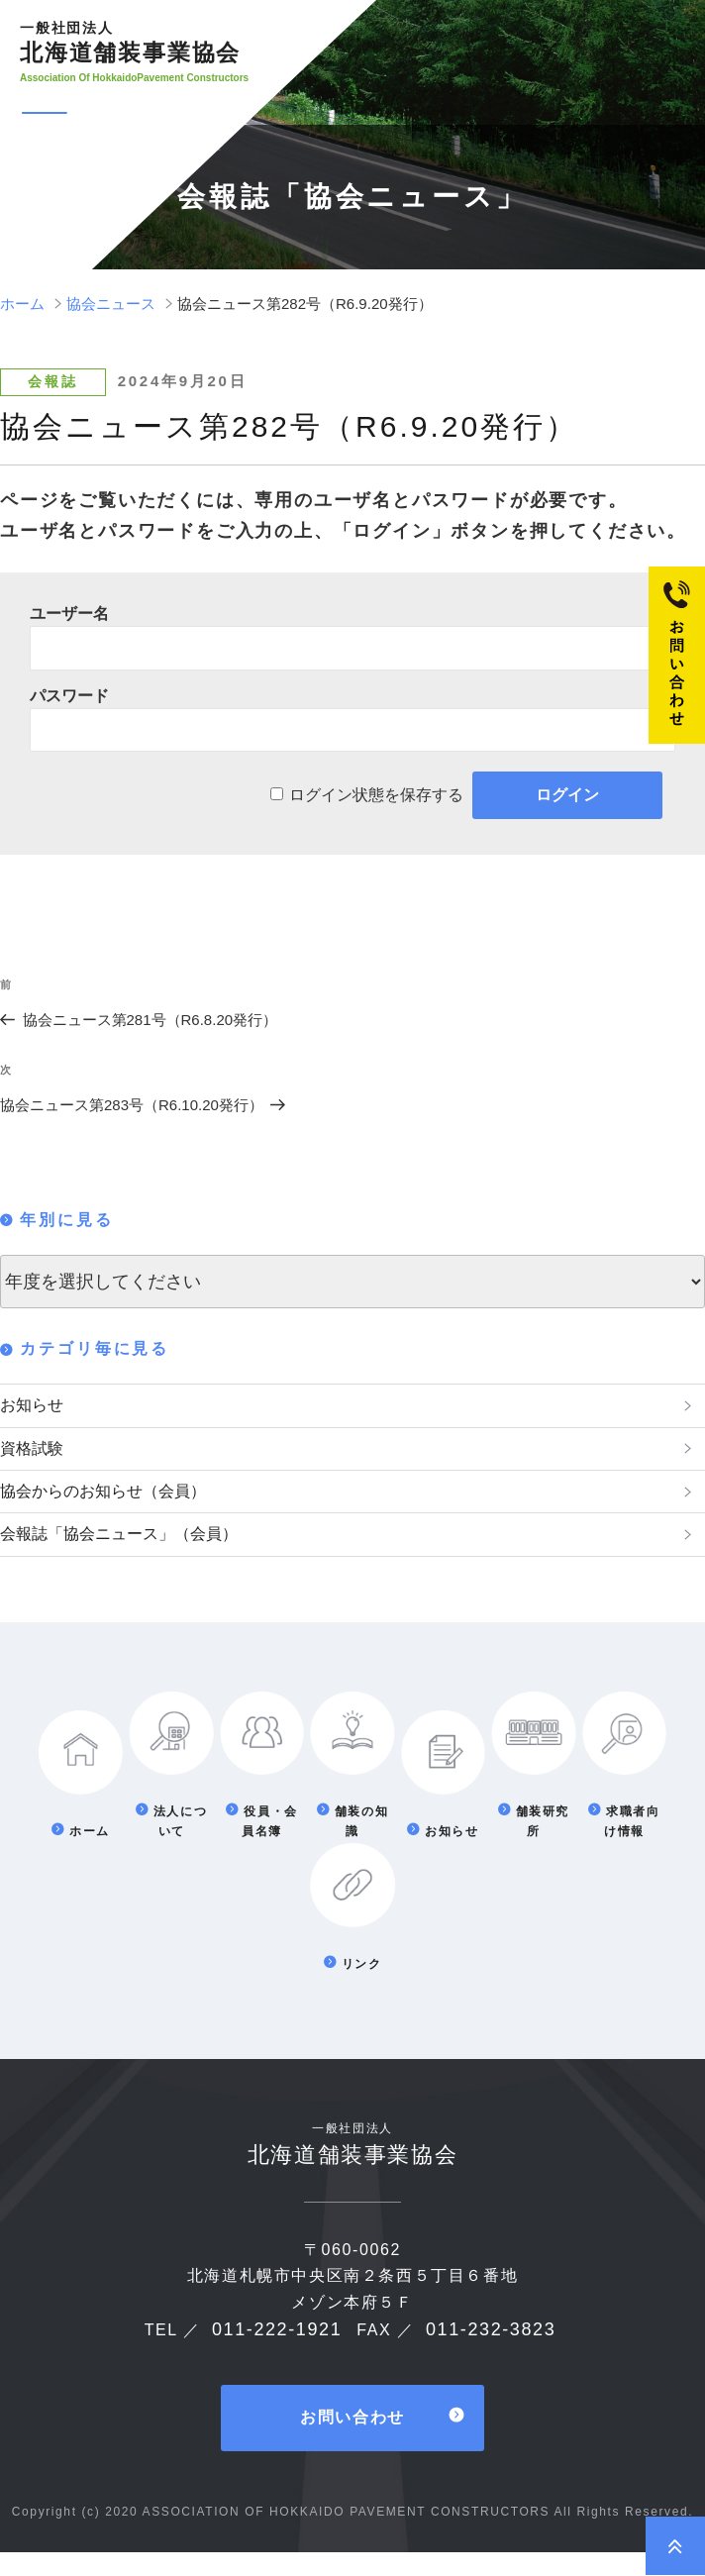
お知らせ (35, 1407)
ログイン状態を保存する (376, 794)
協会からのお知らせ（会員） (116, 1504)
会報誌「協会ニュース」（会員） (133, 1553)
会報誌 (52, 381)
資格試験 (35, 1456)
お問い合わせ (352, 2441)
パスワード (69, 695)
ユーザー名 (69, 613)
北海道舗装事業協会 (135, 42)
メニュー (119, 114)
